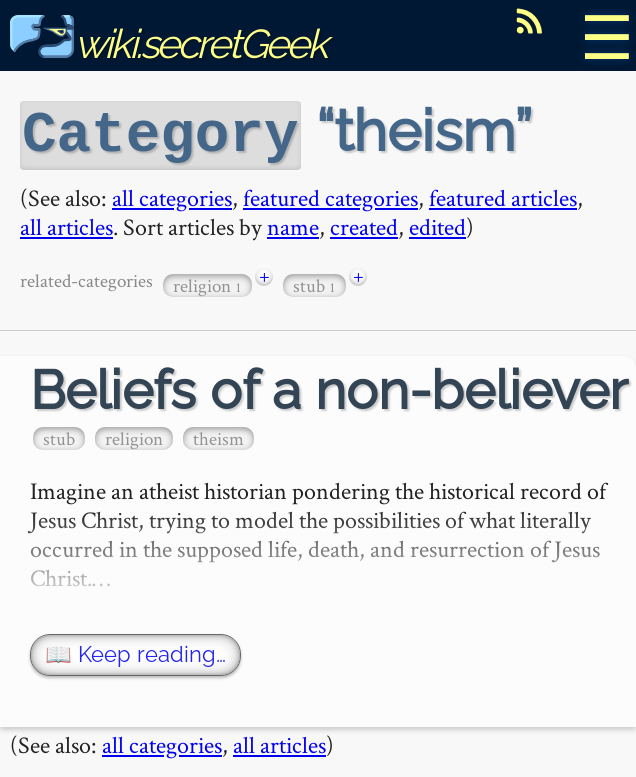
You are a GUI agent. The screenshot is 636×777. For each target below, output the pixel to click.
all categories (172, 194)
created (364, 223)
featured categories (330, 194)
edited (437, 223)
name (293, 223)
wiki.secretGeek (168, 43)
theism (218, 435)
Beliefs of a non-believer (329, 387)
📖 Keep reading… (135, 651)
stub (314, 282)
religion (207, 282)
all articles (66, 223)
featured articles (503, 194)
